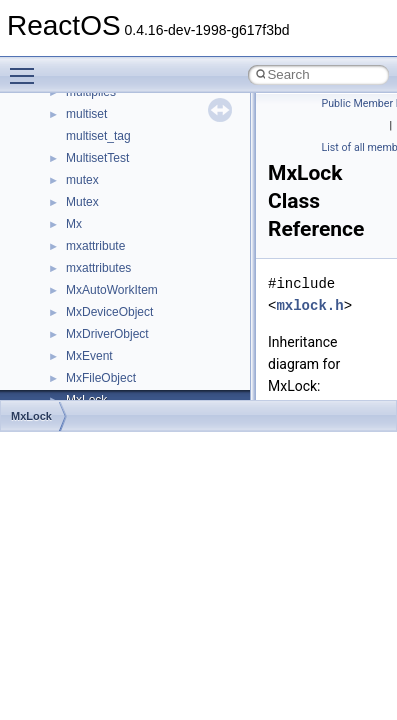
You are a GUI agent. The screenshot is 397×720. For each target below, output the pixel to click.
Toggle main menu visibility (27, 67)
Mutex (82, 202)
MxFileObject (101, 378)
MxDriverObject (107, 334)
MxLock (31, 416)
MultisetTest (97, 158)
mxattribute (95, 246)
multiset (86, 114)
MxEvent (89, 356)
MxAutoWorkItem (112, 290)
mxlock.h (309, 305)
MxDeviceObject (109, 312)
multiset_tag (98, 136)
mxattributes (98, 268)
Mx (74, 224)
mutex (82, 180)
